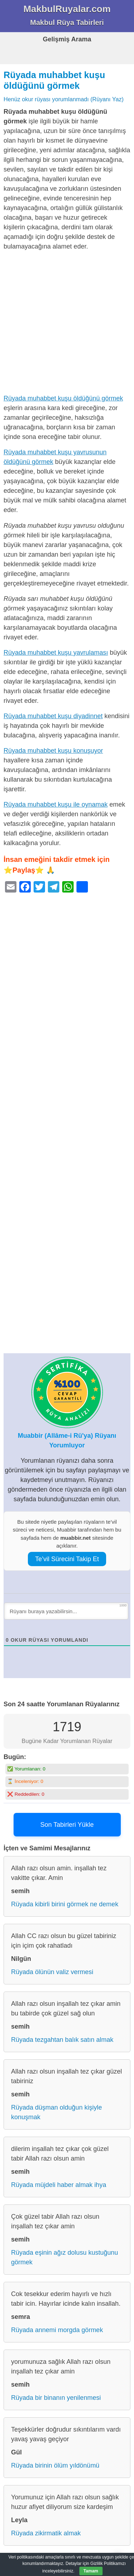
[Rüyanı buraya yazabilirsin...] (66, 1611)
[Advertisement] (67, 324)
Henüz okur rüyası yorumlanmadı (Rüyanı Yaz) (64, 99)
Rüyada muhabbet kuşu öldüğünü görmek (63, 398)
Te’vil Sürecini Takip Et (67, 1559)
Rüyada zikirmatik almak (46, 2533)
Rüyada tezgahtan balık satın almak (62, 2039)
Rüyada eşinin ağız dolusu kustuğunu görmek (64, 2257)
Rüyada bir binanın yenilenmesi (56, 2397)
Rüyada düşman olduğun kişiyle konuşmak (56, 2112)
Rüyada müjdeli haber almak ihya (58, 2184)
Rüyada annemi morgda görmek (57, 2330)
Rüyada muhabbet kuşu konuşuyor (53, 750)
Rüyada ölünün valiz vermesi (52, 1972)
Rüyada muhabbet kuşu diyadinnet (53, 716)
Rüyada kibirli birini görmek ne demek (64, 1904)
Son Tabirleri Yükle (67, 1824)
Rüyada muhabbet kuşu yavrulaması (56, 652)
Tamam (91, 2571)
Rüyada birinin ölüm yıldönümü (55, 2465)
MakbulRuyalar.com (66, 9)
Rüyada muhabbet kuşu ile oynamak (56, 804)
